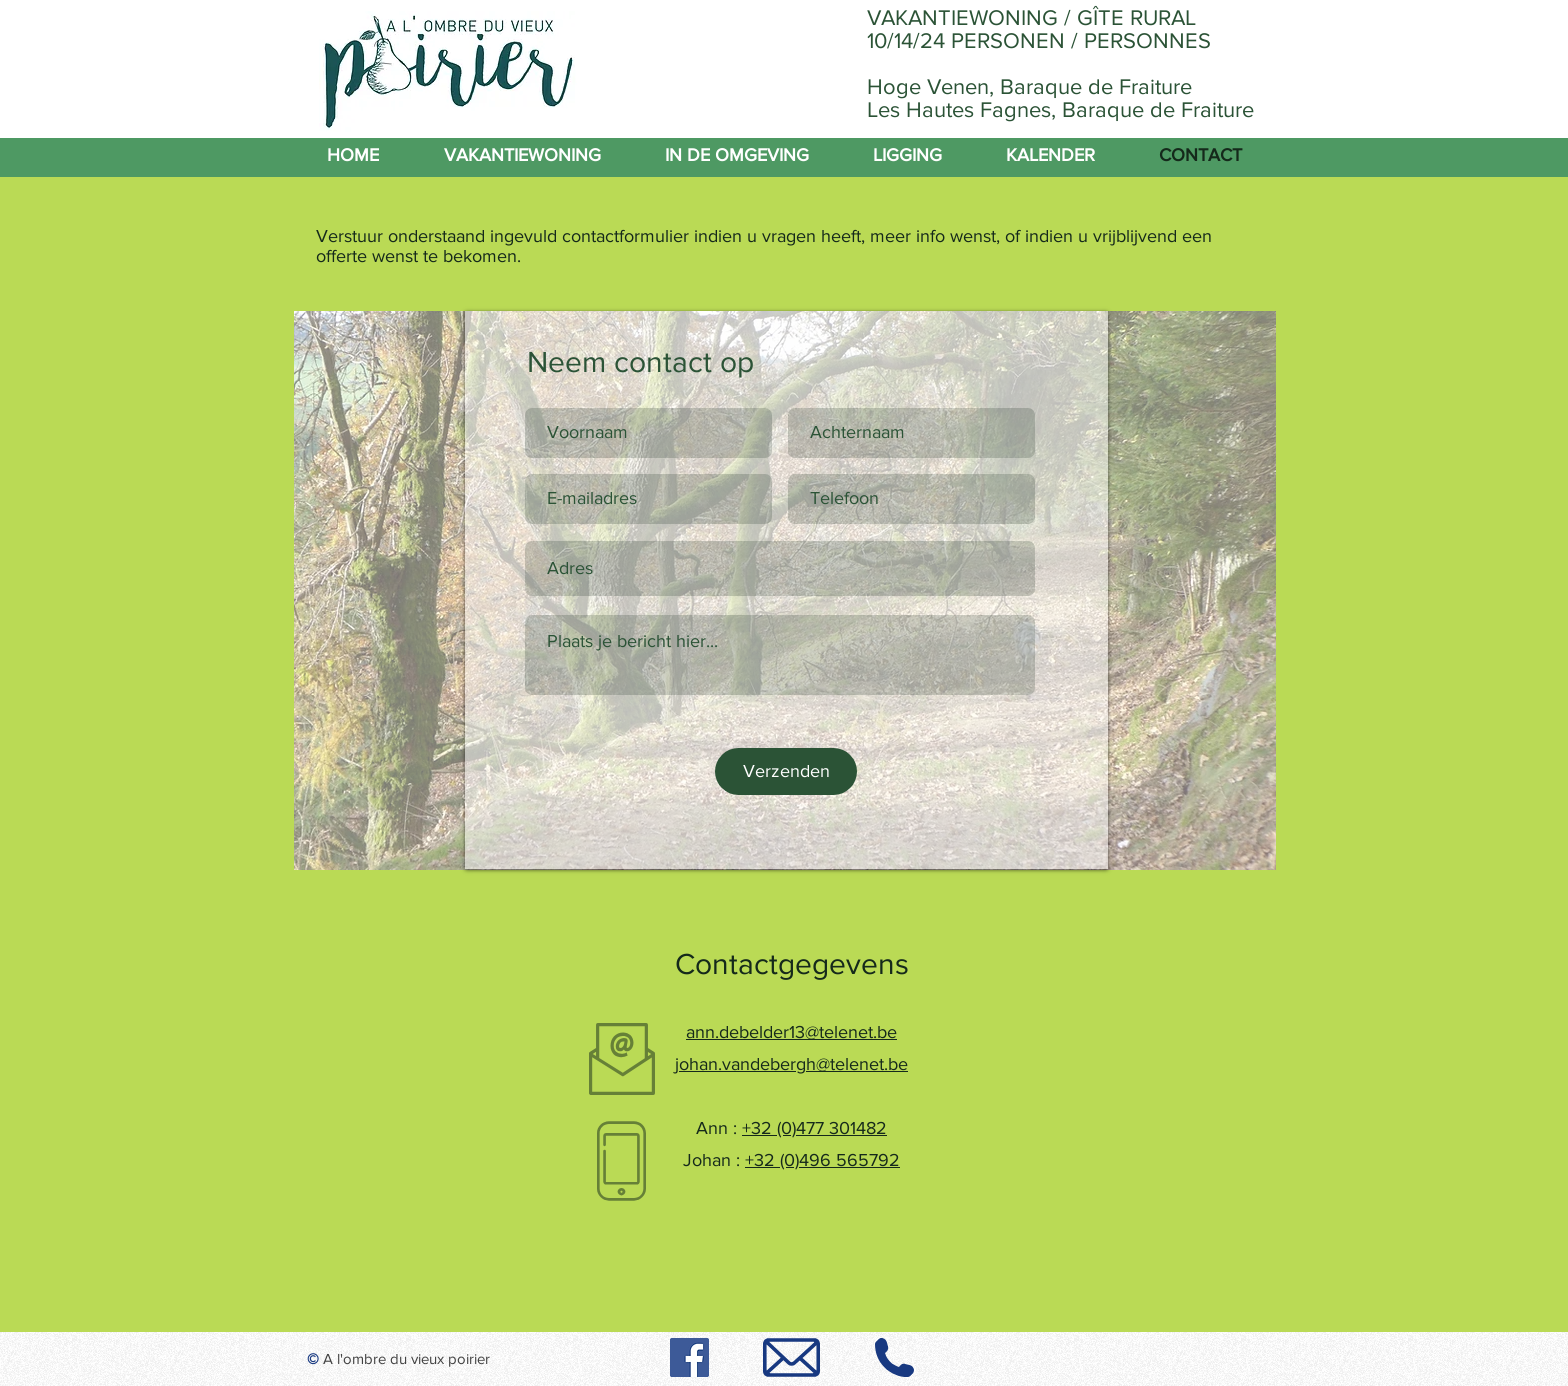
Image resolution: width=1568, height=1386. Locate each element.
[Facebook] (689, 1357)
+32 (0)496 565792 (822, 1160)
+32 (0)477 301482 (814, 1128)
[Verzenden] (786, 771)
